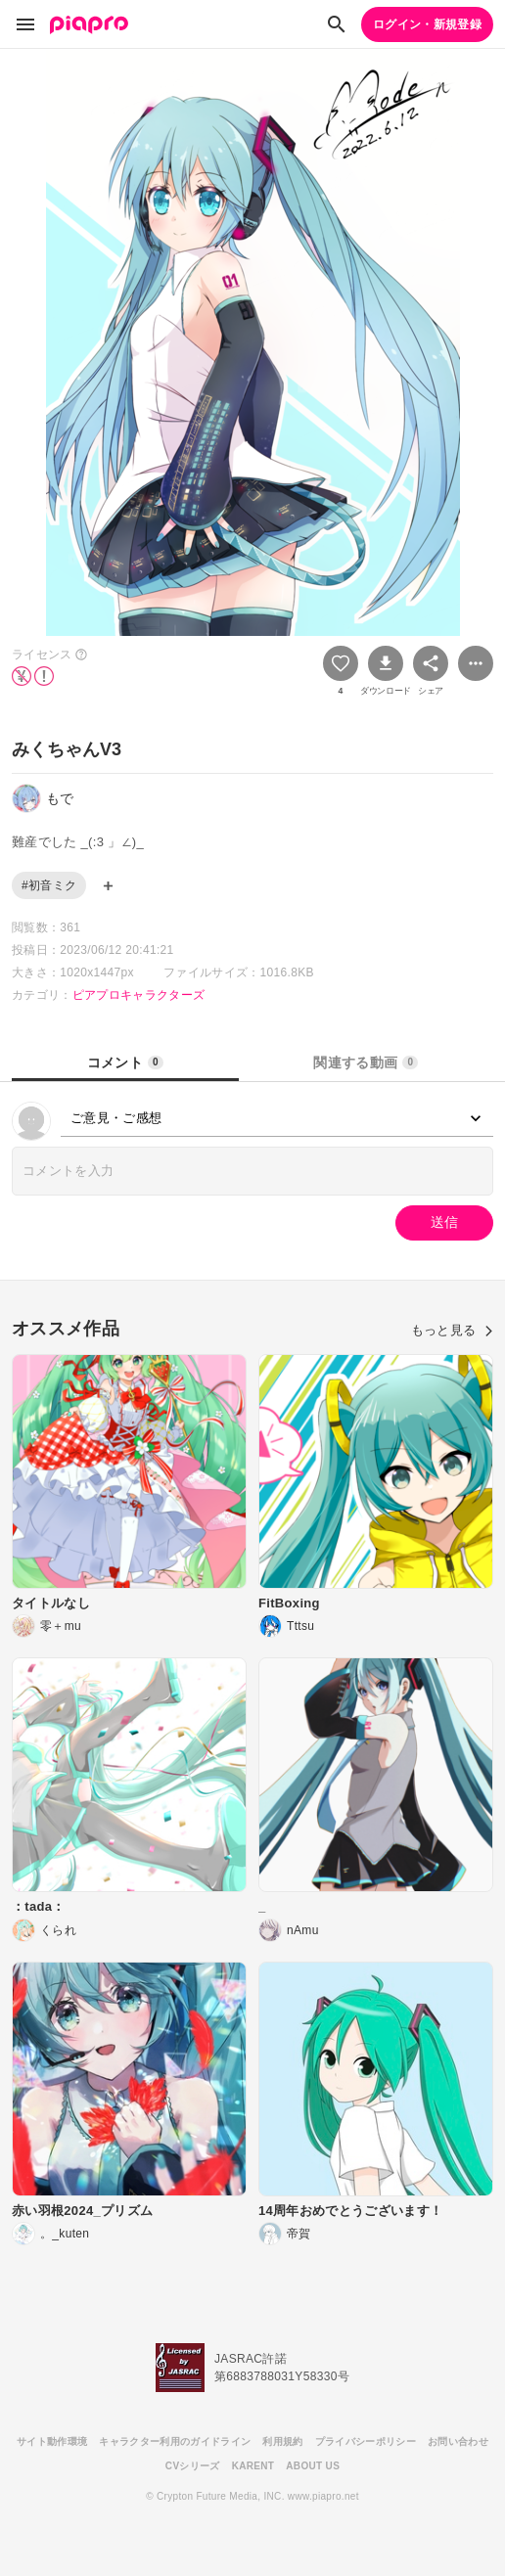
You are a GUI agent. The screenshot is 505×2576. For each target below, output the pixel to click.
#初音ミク (49, 885)
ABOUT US (313, 2466)
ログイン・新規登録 (427, 24)
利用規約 (282, 2441)
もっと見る (452, 1330)
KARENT (253, 2466)
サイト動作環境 (52, 2441)
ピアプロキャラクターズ (139, 995)
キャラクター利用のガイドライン (175, 2441)
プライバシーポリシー (365, 2441)
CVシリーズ (192, 2466)
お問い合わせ (458, 2441)
